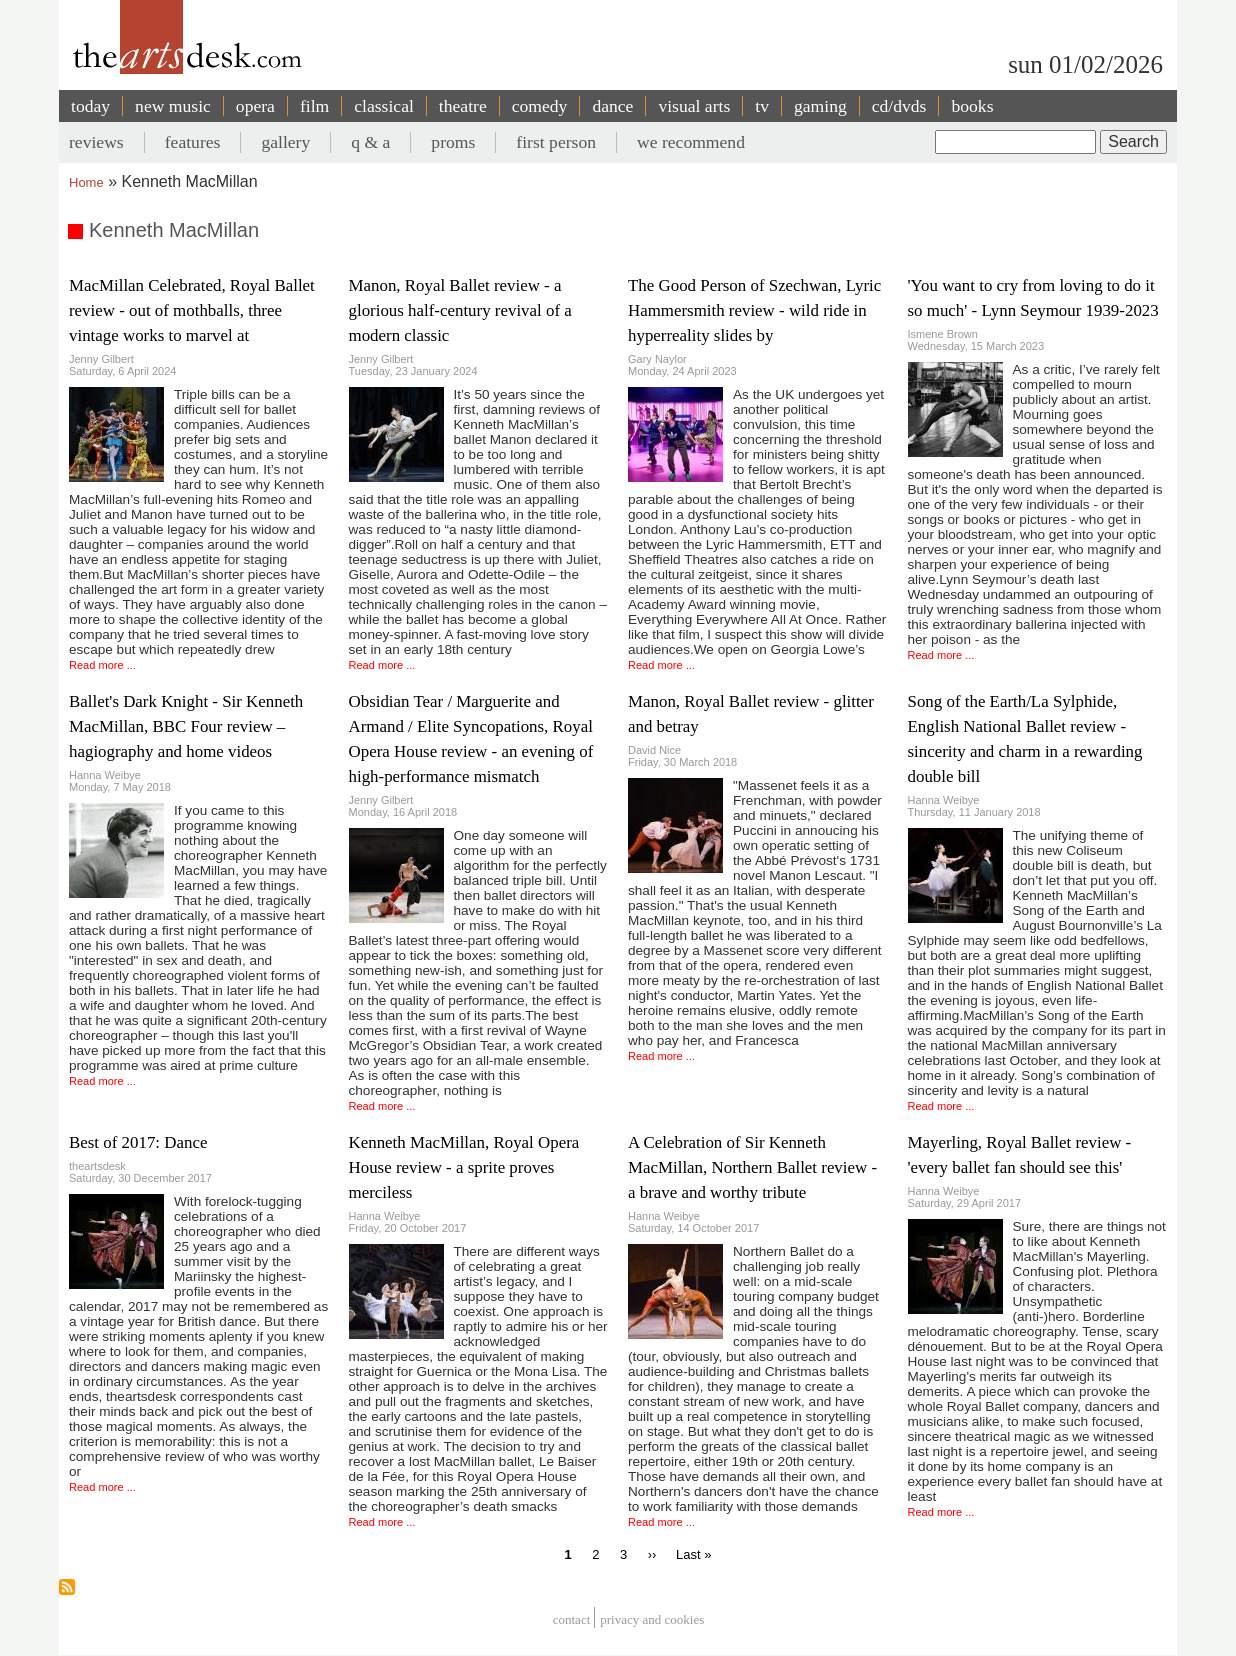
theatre (463, 106)
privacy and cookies (652, 1620)
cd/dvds (899, 106)
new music (173, 106)
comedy (540, 106)
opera (255, 106)
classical (384, 106)
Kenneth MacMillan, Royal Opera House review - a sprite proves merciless (464, 1167)
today (90, 106)
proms (453, 142)
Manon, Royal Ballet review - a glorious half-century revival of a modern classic (460, 310)
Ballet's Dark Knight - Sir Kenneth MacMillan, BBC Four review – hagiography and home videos (186, 726)
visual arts (694, 106)
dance (612, 106)
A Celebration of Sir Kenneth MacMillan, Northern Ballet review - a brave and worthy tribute (752, 1167)
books (972, 106)
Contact (572, 1620)
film (314, 106)
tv (762, 106)
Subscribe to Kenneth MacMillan (67, 1587)
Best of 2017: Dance (138, 1142)
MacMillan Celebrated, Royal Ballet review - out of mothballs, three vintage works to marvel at (192, 310)
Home (86, 182)
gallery (285, 142)
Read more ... (102, 665)
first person (556, 142)
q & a (370, 142)
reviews (96, 142)
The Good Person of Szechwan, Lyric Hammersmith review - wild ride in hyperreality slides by (754, 310)
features (193, 142)
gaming (820, 106)
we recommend (691, 142)
